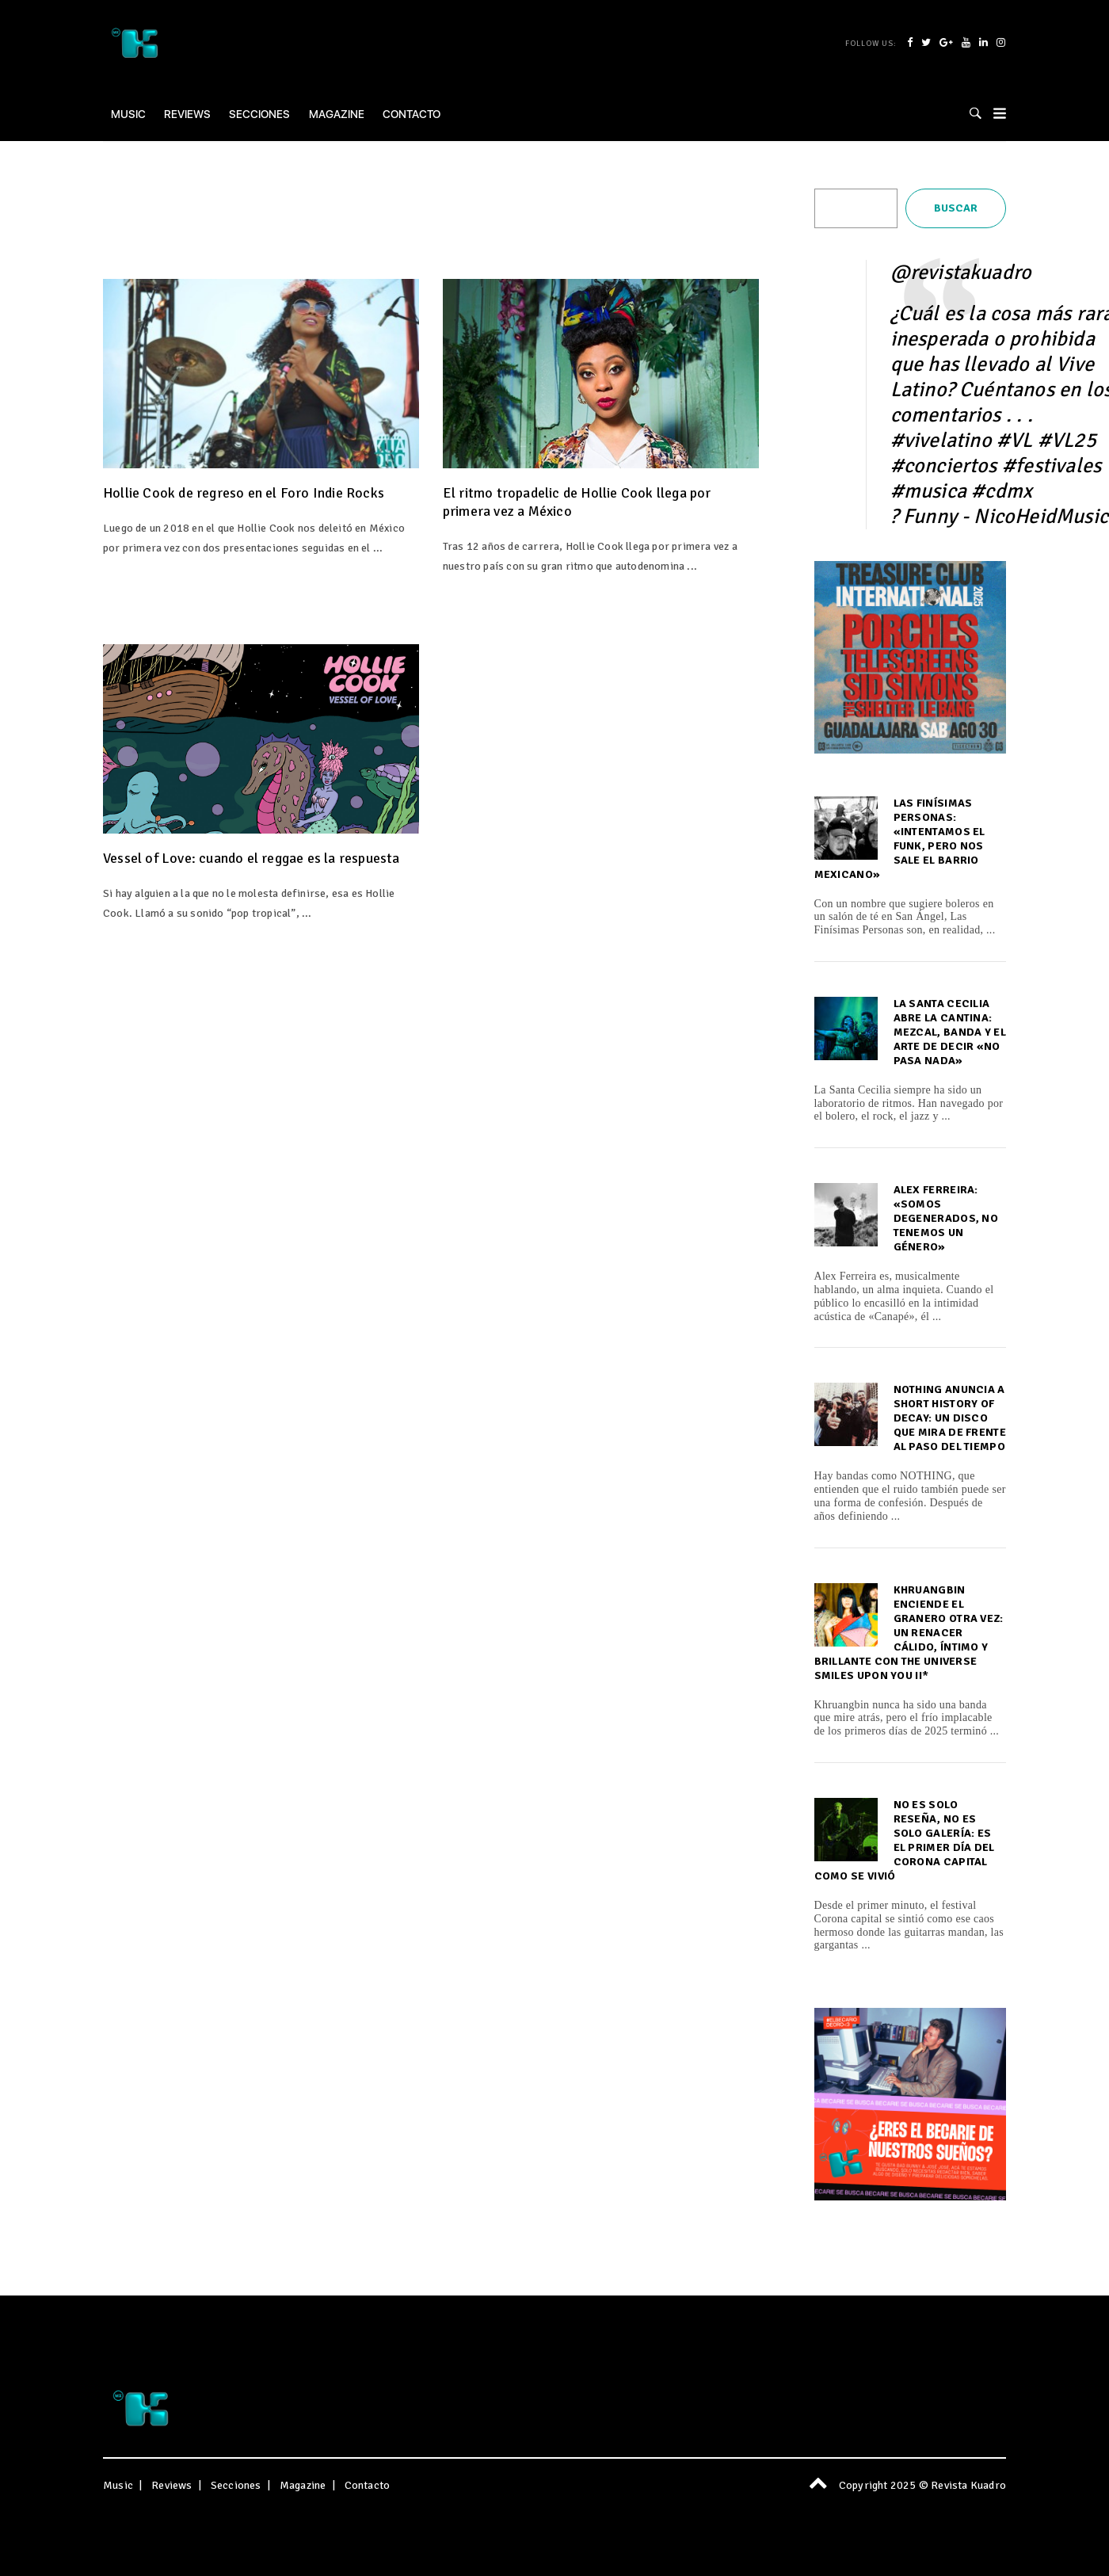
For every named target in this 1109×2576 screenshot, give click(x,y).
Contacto (411, 114)
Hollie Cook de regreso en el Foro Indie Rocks (243, 493)
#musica (928, 491)
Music (128, 114)
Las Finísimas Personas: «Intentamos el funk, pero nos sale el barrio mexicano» (899, 838)
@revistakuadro (961, 272)
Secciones (259, 114)
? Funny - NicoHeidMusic (999, 516)
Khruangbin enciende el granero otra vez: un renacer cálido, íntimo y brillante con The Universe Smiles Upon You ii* (909, 1632)
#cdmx (1001, 491)
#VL (1015, 440)
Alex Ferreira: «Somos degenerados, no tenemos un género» (946, 1218)
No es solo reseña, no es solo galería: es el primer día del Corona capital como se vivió (904, 1840)
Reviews (187, 114)
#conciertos (943, 466)
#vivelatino (941, 440)
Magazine (336, 114)
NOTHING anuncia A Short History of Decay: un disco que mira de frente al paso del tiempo (950, 1418)
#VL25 (1067, 440)
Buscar (956, 208)
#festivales (1051, 466)
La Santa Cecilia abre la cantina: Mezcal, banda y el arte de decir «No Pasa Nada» (950, 1032)
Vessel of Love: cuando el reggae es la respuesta (251, 858)
